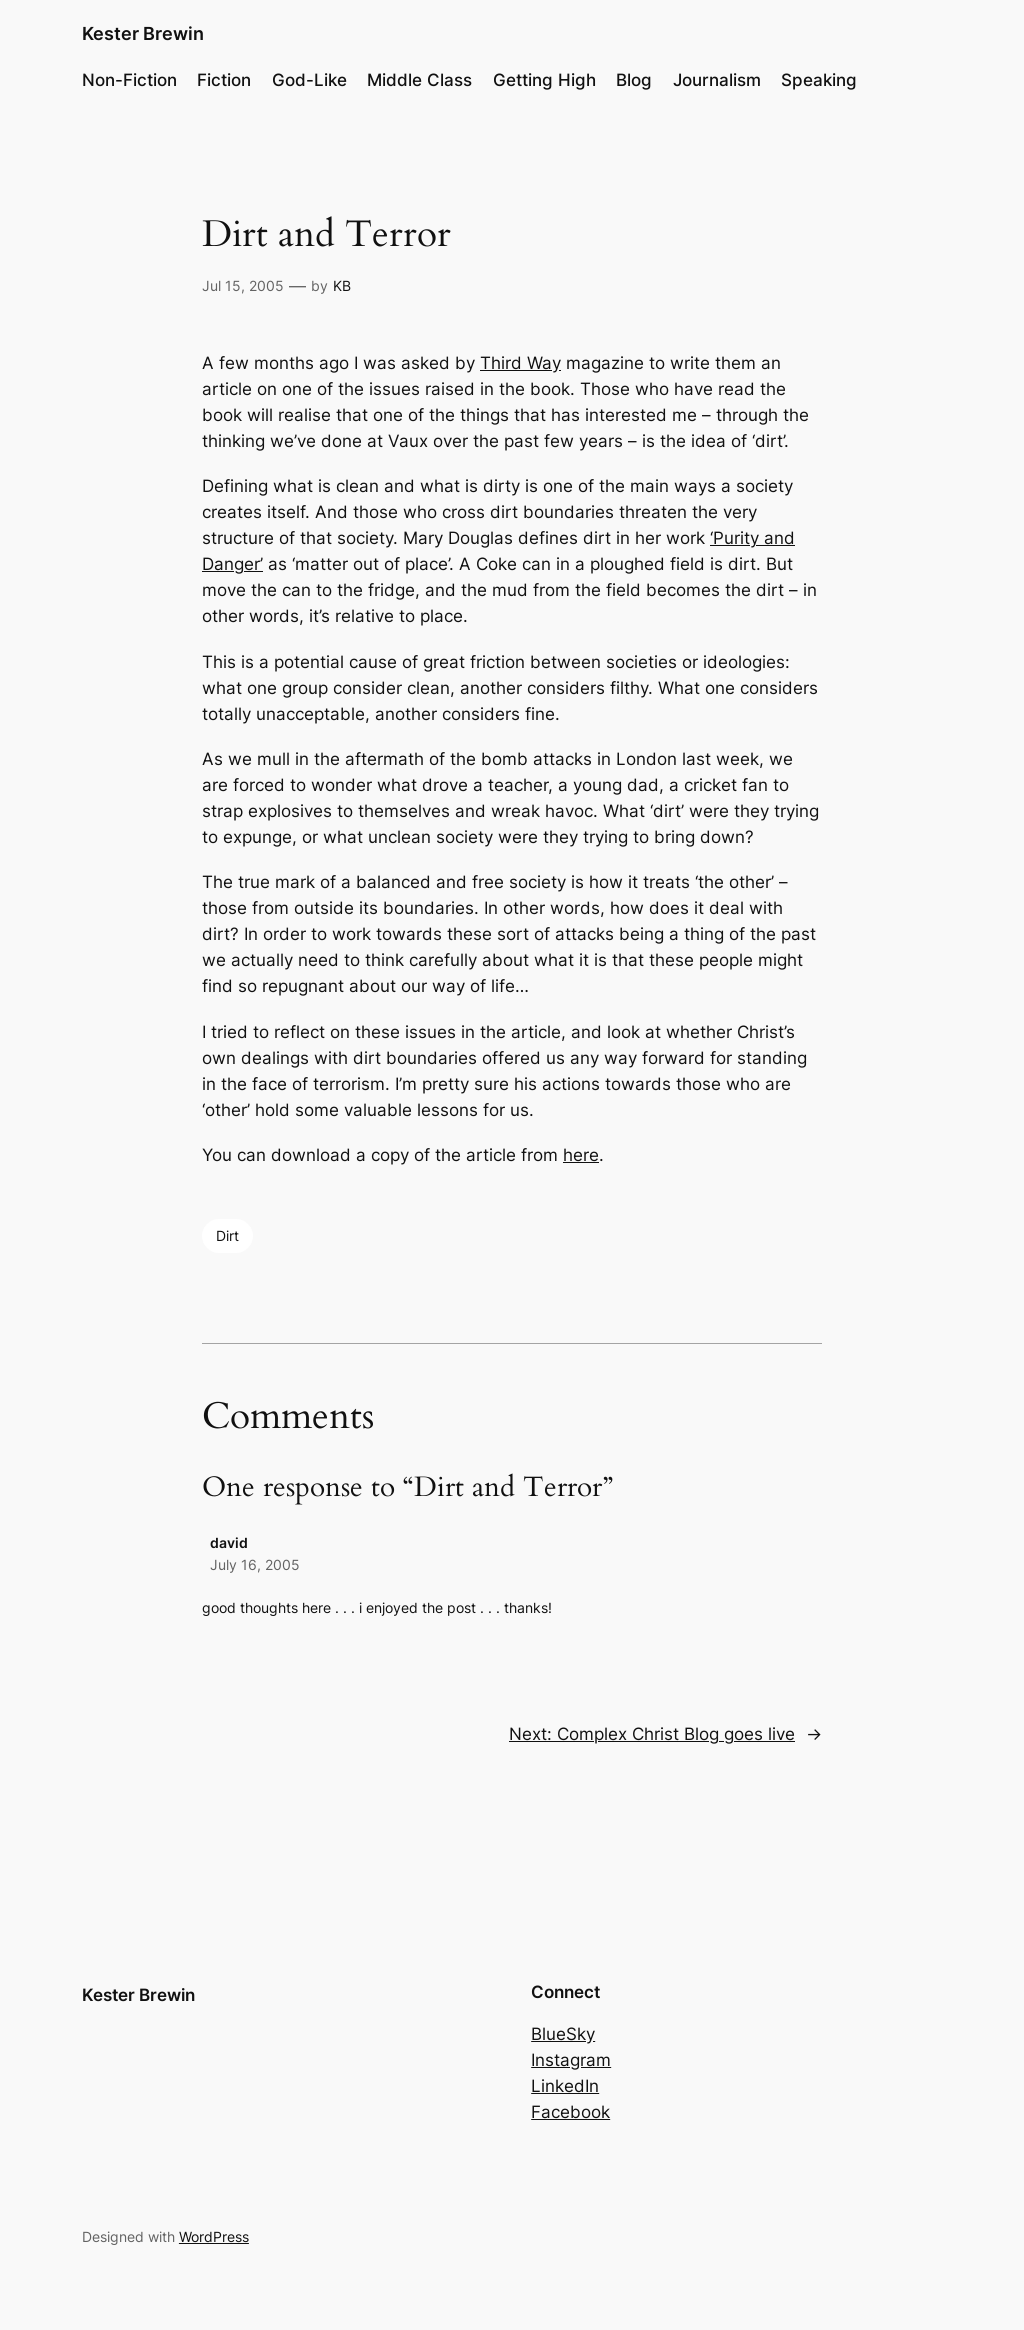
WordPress (214, 2236)
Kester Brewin (143, 33)
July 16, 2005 (255, 1564)
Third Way (520, 363)
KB (342, 285)
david (229, 1542)
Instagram (571, 2060)
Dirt (227, 1235)
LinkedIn (565, 2086)
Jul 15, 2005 (243, 285)
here (581, 1155)
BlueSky (563, 2034)
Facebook (570, 2112)
